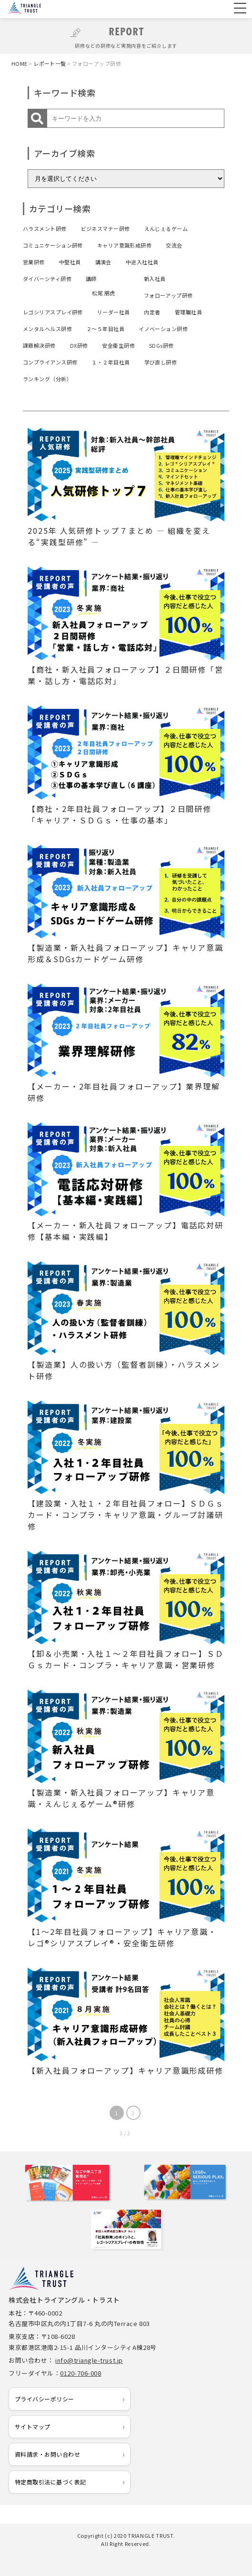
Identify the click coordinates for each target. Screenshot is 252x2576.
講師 (91, 278)
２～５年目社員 (105, 328)
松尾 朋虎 (103, 293)
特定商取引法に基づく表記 (50, 2482)
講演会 (103, 262)
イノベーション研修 (163, 328)
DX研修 (79, 345)
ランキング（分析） (47, 379)
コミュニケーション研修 (53, 245)
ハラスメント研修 (45, 228)
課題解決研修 (39, 345)
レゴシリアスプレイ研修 (53, 312)
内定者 (152, 312)
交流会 (174, 245)
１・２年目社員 (110, 362)
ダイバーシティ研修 (47, 278)
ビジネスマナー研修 (105, 228)
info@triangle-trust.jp (88, 2360)
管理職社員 (188, 312)
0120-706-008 (80, 2373)
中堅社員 (70, 262)
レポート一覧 (49, 63)
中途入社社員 (142, 262)
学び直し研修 (160, 362)
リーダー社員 (113, 312)
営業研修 (34, 262)
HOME (19, 63)
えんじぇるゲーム (166, 228)
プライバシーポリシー (44, 2399)
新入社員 (155, 278)
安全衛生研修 (118, 345)
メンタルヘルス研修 (47, 328)
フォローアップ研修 (168, 295)
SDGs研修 (161, 345)
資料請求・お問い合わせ (47, 2454)
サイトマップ (32, 2426)
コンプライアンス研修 (50, 362)
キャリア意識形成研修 (124, 245)
